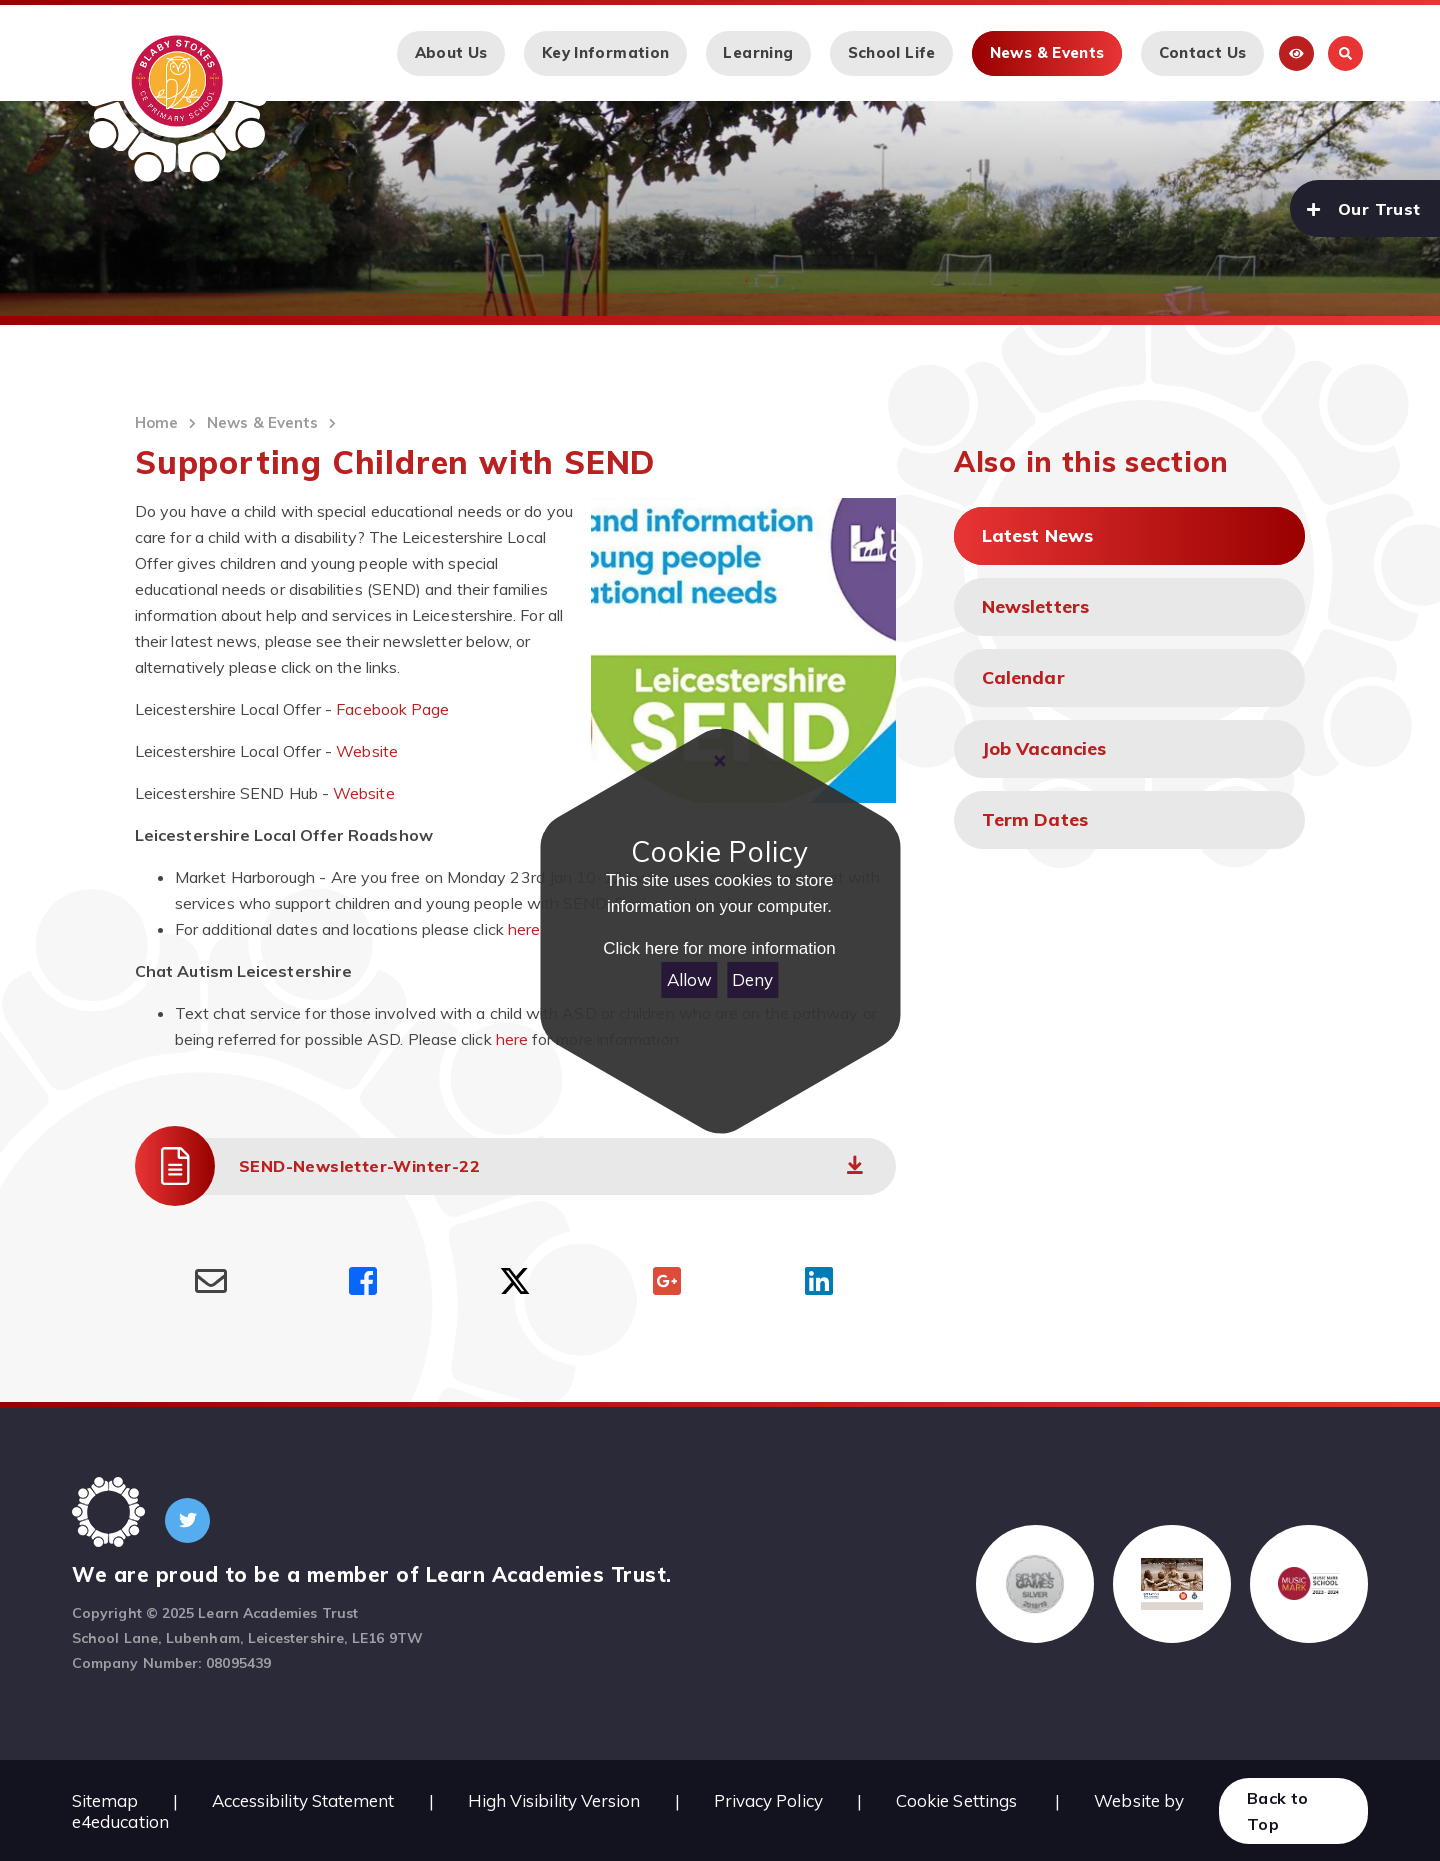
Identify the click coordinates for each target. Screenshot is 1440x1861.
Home (156, 422)
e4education (120, 1821)
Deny (752, 979)
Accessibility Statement (303, 1800)
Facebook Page (392, 709)
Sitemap (105, 1800)
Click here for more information (720, 948)
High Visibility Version (554, 1800)
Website (367, 751)
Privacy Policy (768, 1800)
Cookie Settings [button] (956, 1800)
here (524, 929)
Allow (689, 979)
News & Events (262, 422)
